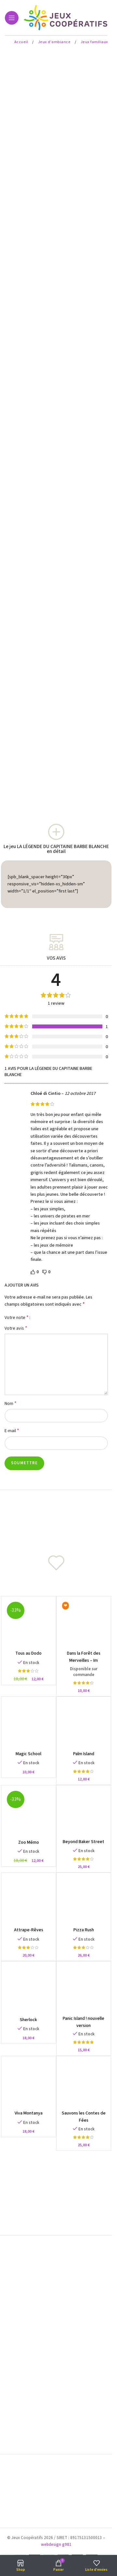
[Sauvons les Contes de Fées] (84, 2083)
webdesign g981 (56, 2544)
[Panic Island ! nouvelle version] (84, 1988)
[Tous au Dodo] (29, 1623)
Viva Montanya (29, 2113)
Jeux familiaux (94, 42)
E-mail (12, 1430)
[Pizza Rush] (84, 1900)
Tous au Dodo (28, 1653)
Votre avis (16, 1328)
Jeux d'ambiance (55, 42)
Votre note (17, 1317)
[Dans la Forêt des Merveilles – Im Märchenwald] (84, 1623)
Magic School (28, 1754)
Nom (11, 1403)
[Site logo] (66, 17)
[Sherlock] (29, 1989)
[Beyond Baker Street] (84, 1812)
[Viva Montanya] (29, 2083)
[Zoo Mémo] (29, 1813)
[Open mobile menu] (12, 17)
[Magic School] (29, 1724)
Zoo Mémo (28, 1842)
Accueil (21, 42)
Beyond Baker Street (83, 1842)
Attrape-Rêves (28, 1930)
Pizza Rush (83, 1930)
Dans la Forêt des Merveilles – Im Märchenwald (83, 1660)
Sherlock (28, 2020)
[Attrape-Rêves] (29, 1900)
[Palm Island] (84, 1724)
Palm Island (83, 1754)
